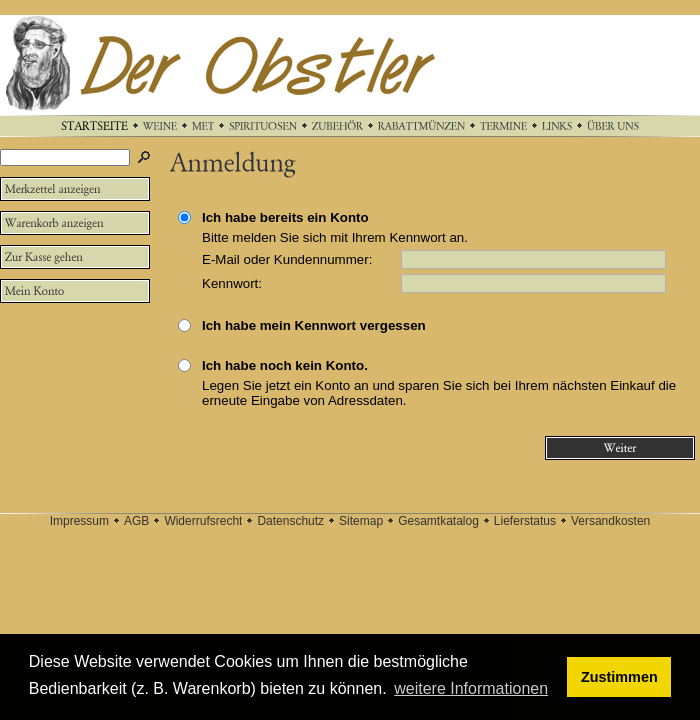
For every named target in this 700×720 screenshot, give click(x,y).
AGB (136, 521)
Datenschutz (290, 521)
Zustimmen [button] (619, 677)
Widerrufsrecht (203, 521)
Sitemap (361, 521)
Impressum (79, 521)
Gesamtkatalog (438, 521)
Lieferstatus (525, 521)
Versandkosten (610, 521)
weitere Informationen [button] (471, 688)
